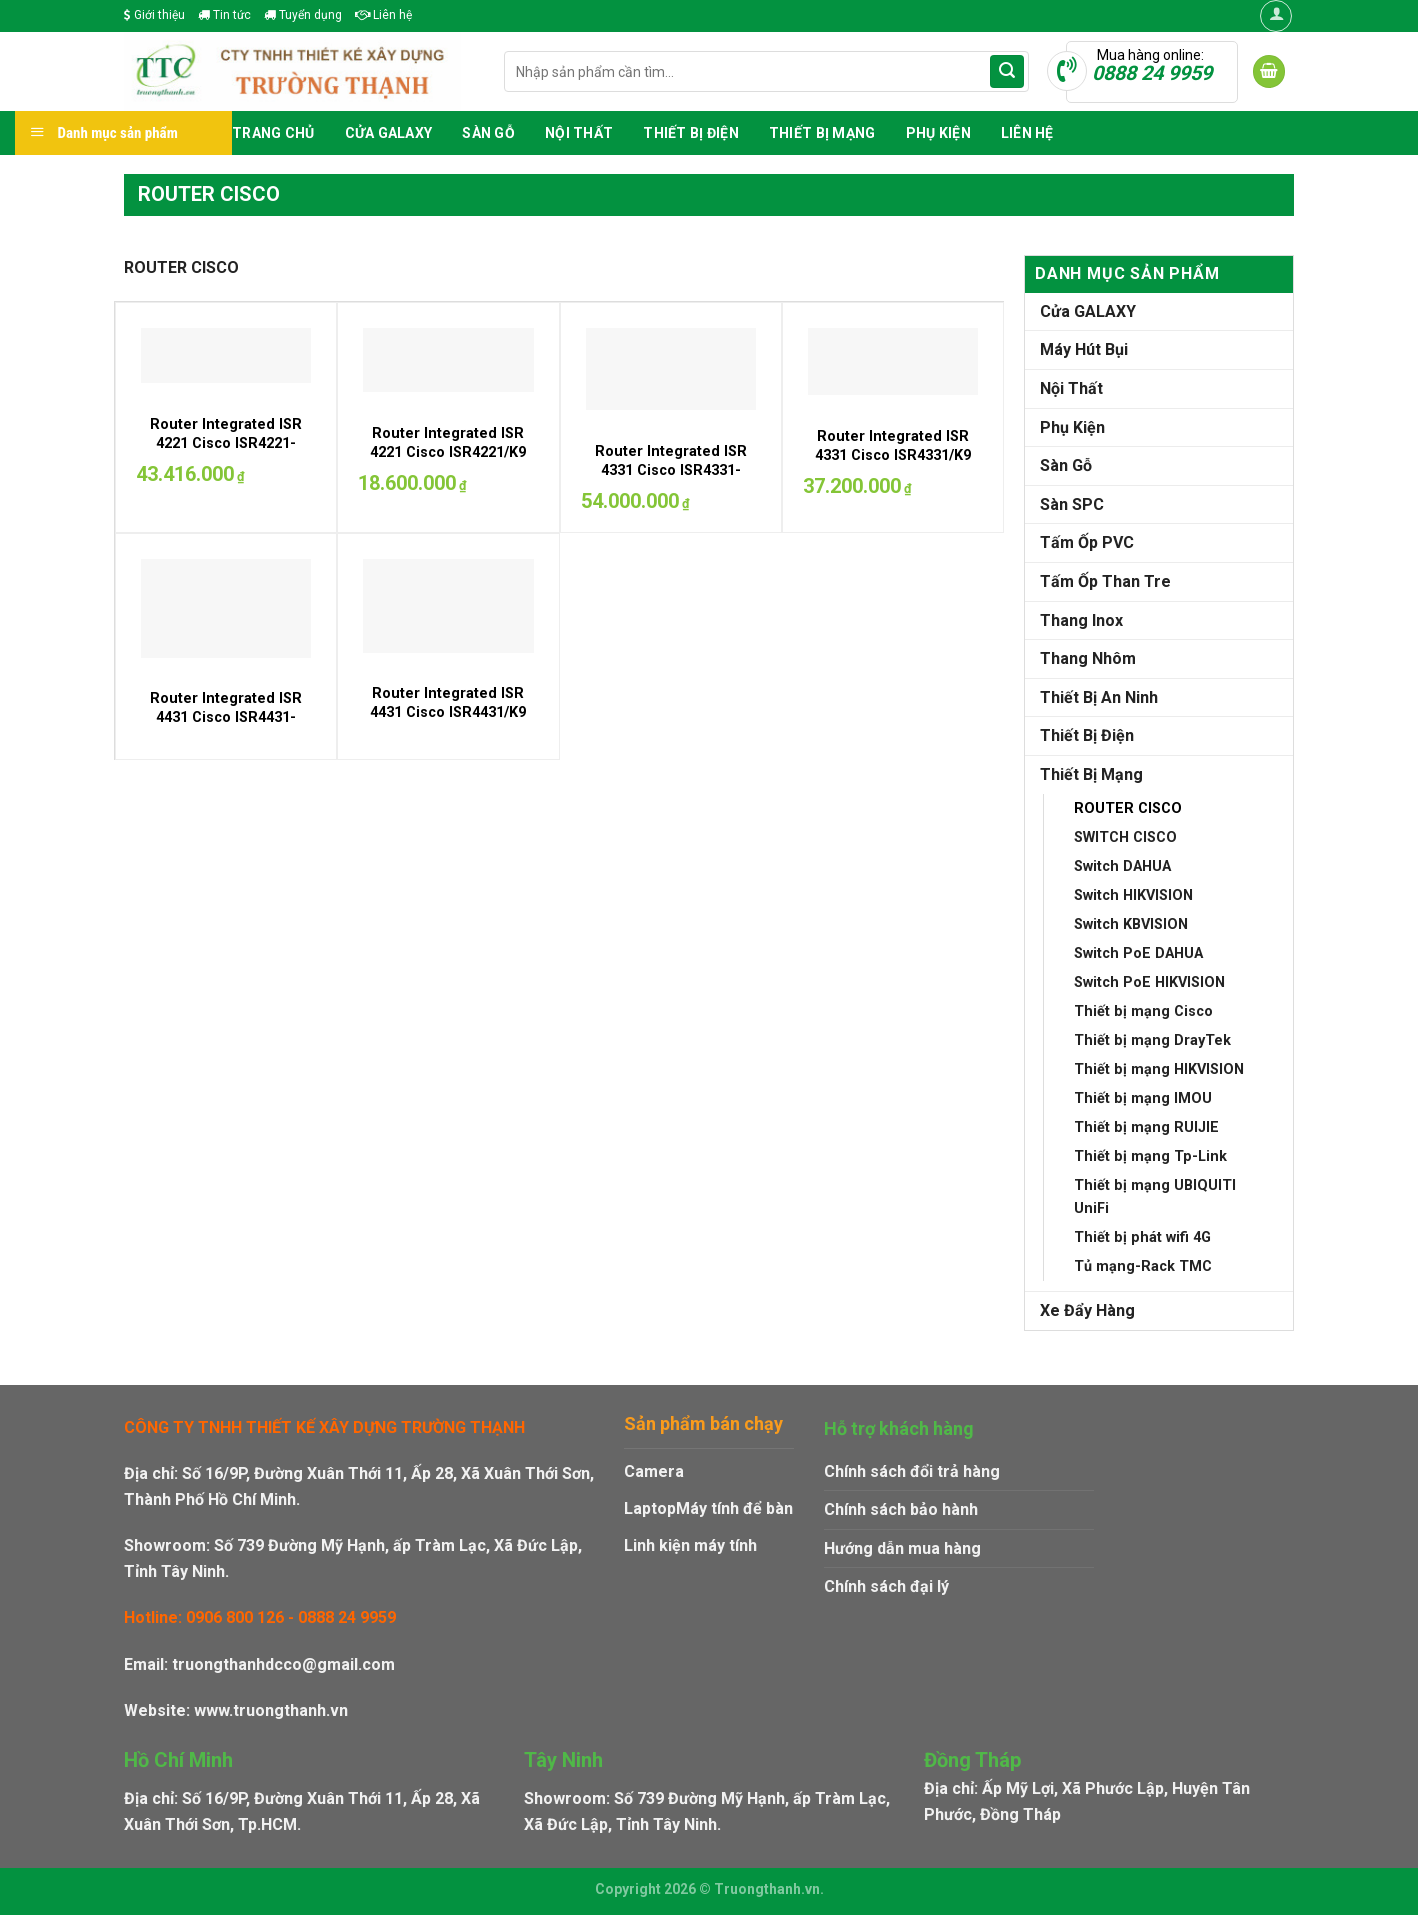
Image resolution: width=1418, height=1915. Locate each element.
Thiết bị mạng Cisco (1143, 1011)
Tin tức (224, 15)
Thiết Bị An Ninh (1099, 697)
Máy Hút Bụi (1084, 349)
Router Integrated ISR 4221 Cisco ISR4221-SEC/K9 (226, 443)
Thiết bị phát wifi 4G (1142, 1237)
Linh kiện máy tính (690, 1545)
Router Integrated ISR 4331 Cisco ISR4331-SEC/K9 (671, 470)
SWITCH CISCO (1125, 837)
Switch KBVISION (1131, 924)
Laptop (650, 1508)
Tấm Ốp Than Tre (1105, 581)
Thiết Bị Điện (691, 133)
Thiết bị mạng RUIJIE (1146, 1127)
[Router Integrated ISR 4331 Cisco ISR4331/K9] (893, 361)
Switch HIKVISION (1133, 895)
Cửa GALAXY (389, 133)
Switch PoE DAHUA (1138, 953)
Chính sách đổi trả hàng (912, 1471)
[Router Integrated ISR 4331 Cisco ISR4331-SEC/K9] (671, 369)
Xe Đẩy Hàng (1087, 1310)
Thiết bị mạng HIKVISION (1159, 1069)
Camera (654, 1471)
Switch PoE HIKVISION (1149, 982)
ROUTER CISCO (1128, 808)
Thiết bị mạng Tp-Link (1150, 1156)
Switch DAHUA (1122, 866)
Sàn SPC (1072, 504)
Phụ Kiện (938, 133)
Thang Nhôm (1088, 658)
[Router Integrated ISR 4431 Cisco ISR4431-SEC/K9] (226, 608)
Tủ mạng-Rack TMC (1143, 1266)
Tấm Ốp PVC (1087, 542)
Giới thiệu (154, 15)
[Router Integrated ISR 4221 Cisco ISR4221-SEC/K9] (226, 355)
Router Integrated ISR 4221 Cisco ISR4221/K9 (448, 443)
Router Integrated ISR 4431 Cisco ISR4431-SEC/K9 (226, 717)
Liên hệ (383, 15)
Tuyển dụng (303, 15)
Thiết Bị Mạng (822, 133)
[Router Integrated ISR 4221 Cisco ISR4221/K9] (448, 360)
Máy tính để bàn (734, 1508)
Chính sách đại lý (886, 1586)
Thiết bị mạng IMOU (1143, 1098)
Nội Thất (579, 133)
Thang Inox (1081, 620)
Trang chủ (273, 133)
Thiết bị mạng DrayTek (1152, 1040)
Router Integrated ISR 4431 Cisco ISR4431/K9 (448, 703)
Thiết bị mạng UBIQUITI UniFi (1155, 1197)
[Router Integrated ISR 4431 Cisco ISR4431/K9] (448, 605)
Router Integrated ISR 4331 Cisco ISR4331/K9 (893, 446)
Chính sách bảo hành (901, 1509)
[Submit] (1007, 72)
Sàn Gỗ (488, 133)
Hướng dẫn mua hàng (902, 1548)
